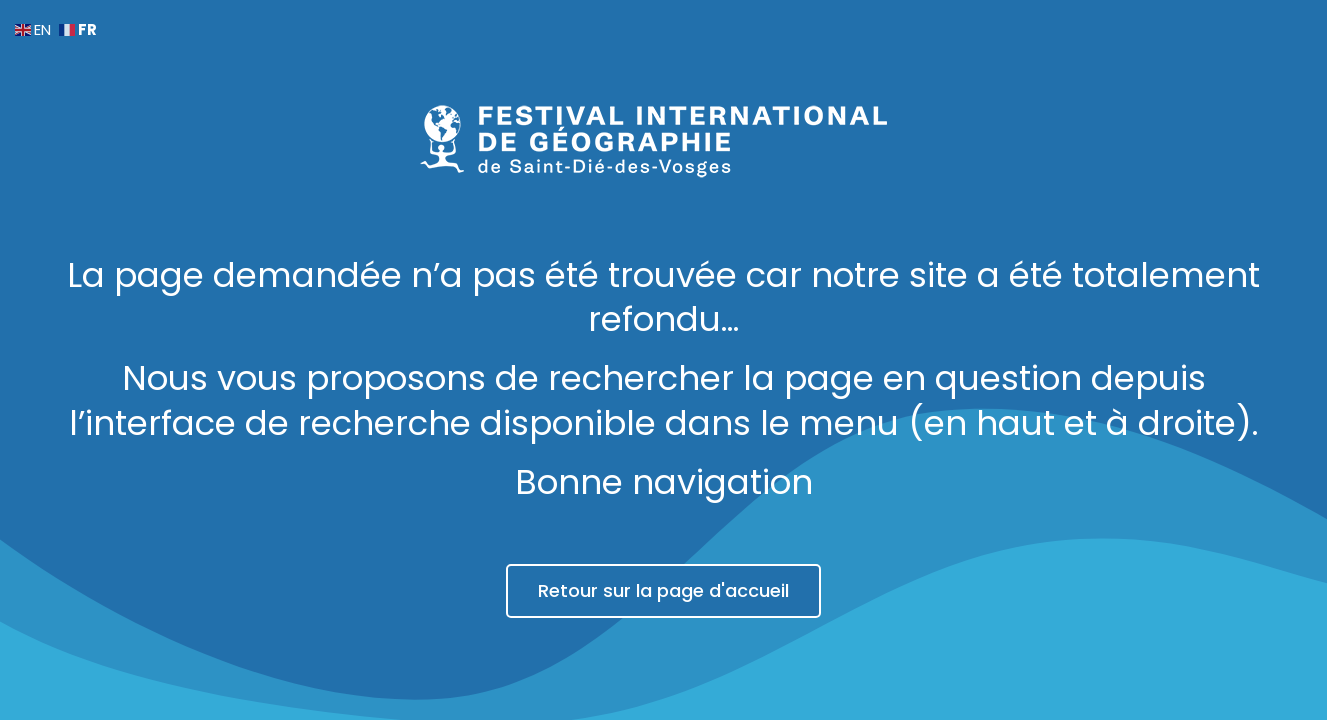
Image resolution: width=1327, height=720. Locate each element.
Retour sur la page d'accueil (663, 590)
